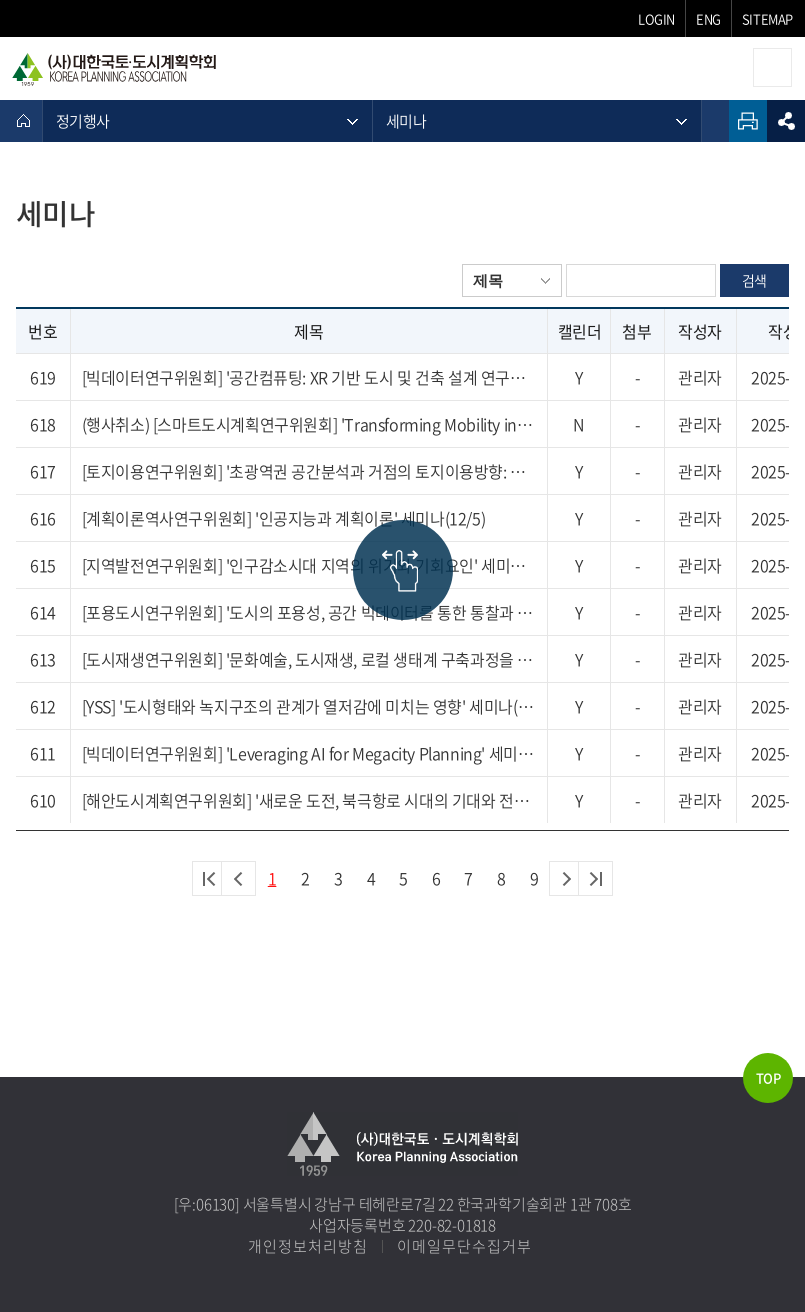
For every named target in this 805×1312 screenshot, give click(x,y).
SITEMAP (767, 18)
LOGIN (656, 18)
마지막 (595, 878)
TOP (768, 1077)
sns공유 (786, 121)
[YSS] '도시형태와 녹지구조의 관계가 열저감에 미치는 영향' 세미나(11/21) (309, 706)
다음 (566, 878)
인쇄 (748, 121)
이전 (238, 878)
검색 (754, 280)
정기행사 (82, 121)
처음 (209, 878)
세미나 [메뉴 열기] (406, 121)
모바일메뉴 (772, 67)
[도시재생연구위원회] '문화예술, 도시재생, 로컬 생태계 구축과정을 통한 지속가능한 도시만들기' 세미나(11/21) (309, 659)
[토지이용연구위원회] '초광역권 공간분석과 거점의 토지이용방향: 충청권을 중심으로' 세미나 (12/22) (309, 471)
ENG (708, 18)
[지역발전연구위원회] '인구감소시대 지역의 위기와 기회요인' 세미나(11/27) (309, 565)
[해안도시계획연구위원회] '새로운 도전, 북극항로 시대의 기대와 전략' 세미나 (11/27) (309, 800)
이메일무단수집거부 (464, 1246)
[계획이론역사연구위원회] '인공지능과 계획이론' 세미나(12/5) (284, 518)
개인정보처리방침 (308, 1246)
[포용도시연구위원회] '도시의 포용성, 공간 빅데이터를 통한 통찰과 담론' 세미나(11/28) (309, 612)
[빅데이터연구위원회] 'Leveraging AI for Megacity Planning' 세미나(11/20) (309, 753)
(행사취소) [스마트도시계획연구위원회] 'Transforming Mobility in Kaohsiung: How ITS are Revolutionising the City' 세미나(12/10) (309, 424)
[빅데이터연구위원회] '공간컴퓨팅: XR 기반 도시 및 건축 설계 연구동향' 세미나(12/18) (309, 377)
